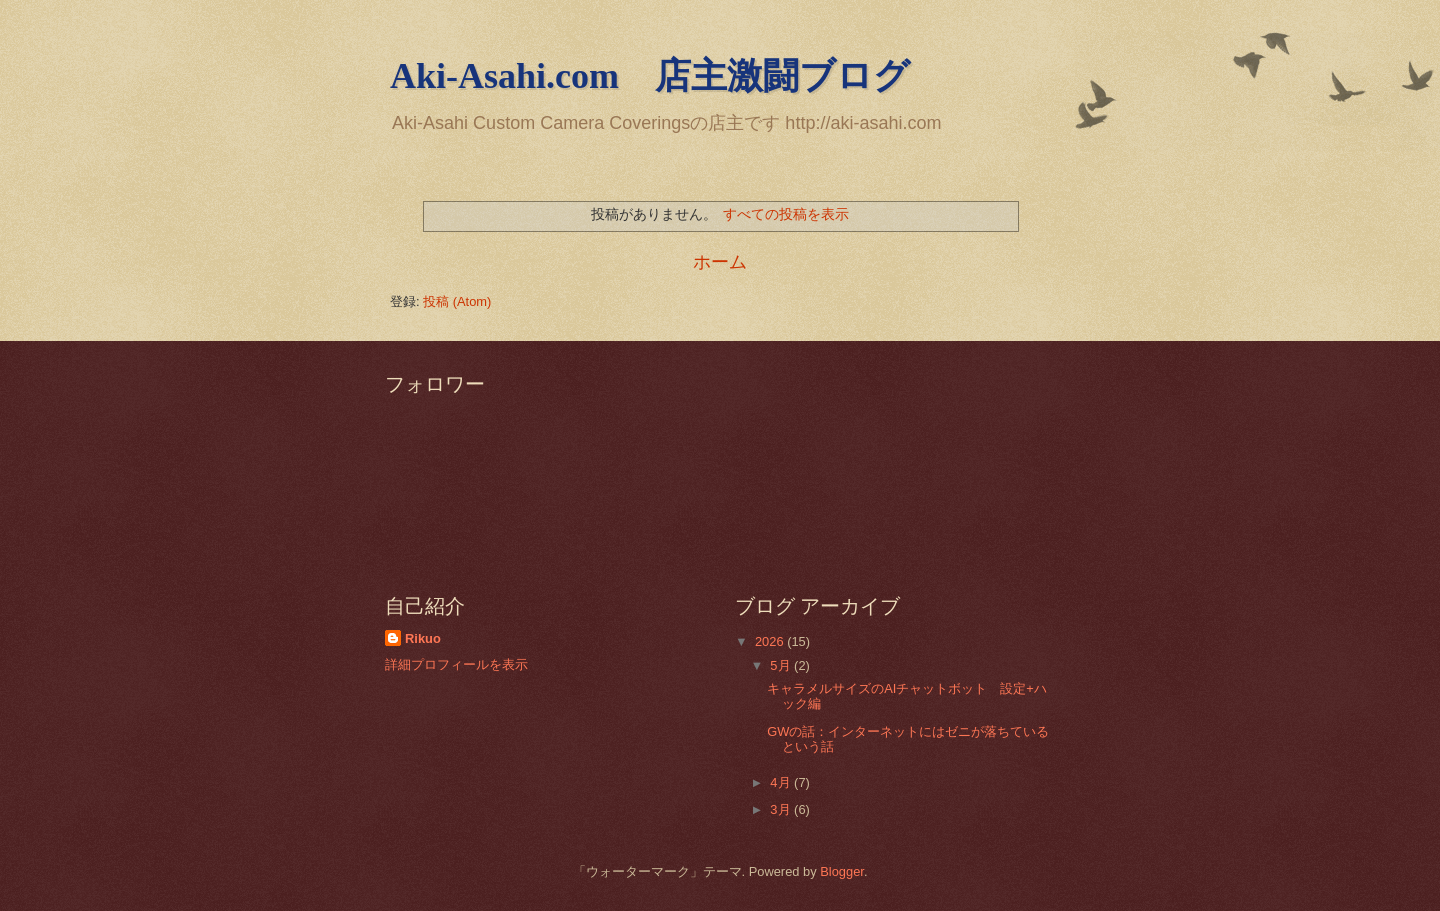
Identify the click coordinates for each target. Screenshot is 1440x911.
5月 (782, 665)
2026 (771, 641)
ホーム (720, 262)
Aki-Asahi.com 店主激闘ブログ (650, 76)
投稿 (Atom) (457, 301)
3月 (782, 809)
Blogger (842, 871)
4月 (782, 782)
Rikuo (423, 638)
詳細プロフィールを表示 (456, 664)
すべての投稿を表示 (786, 214)
